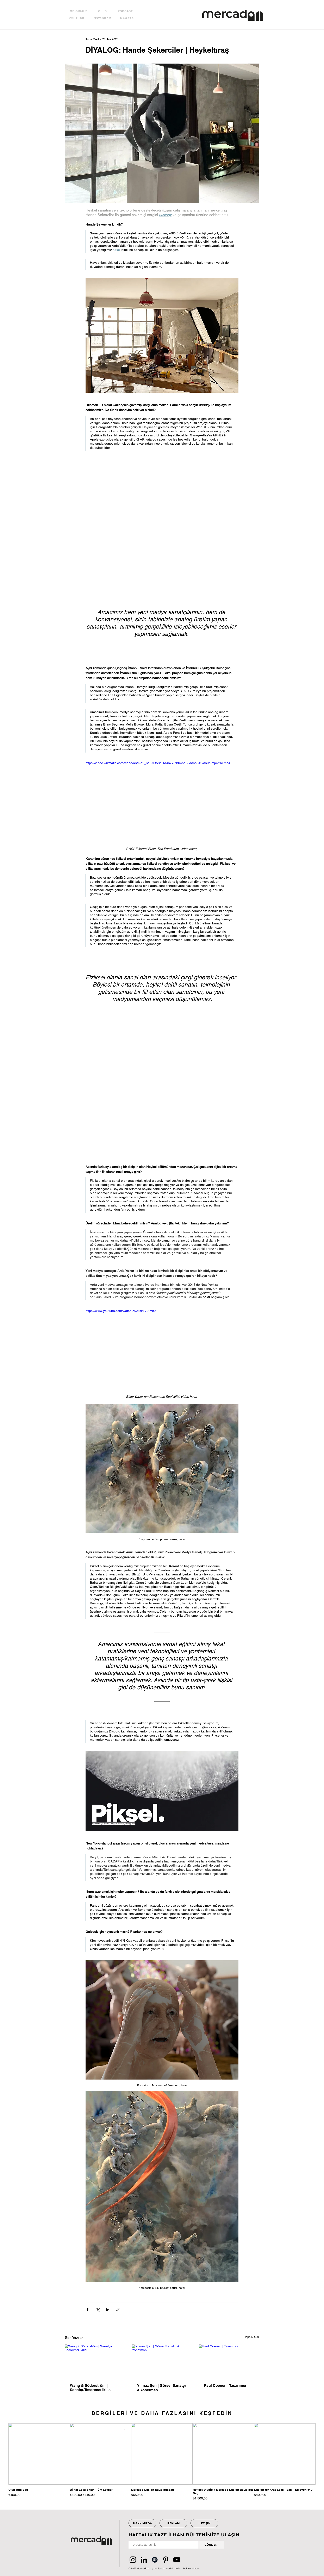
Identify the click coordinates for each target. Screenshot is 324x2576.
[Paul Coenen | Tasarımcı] (229, 2361)
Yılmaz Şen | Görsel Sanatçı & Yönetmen (161, 2387)
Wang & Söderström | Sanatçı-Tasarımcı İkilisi (91, 2387)
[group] (162, 2462)
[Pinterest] (165, 2559)
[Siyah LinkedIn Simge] (143, 2559)
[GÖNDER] (211, 2545)
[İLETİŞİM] (204, 2523)
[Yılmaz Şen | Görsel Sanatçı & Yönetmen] (162, 2361)
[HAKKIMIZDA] (142, 2523)
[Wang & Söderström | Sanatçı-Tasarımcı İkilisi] (95, 2361)
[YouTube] (176, 2559)
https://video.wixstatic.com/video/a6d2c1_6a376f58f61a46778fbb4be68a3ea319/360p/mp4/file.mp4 (158, 763)
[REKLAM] (173, 2523)
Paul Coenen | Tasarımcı (225, 2385)
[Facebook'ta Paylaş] (87, 2309)
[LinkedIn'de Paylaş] (108, 2309)
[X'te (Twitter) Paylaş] (98, 2309)
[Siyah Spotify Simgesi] (154, 2559)
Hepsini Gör (251, 2336)
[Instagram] (133, 2559)
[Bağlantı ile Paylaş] (118, 2309)
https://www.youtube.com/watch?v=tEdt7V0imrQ (121, 1311)
